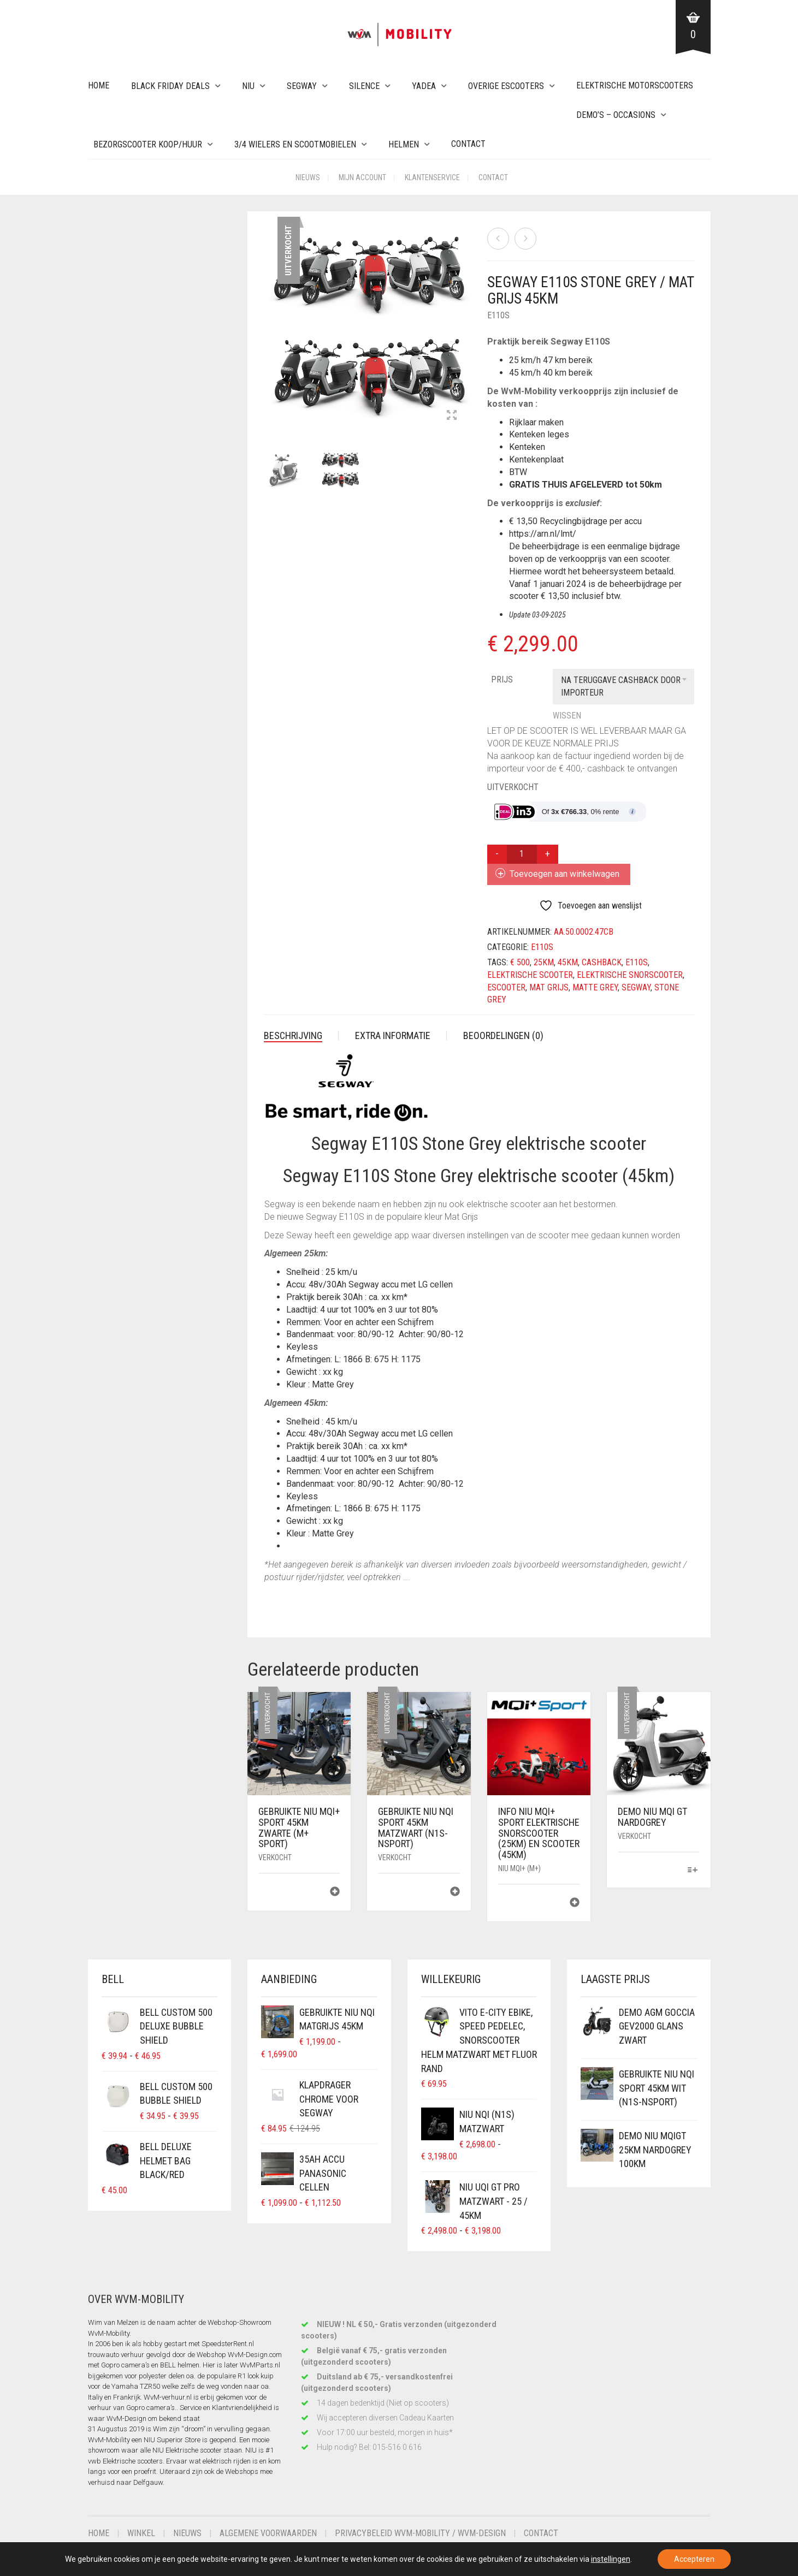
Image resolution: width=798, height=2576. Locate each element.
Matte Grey (595, 987)
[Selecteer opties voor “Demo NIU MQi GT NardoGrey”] (692, 1871)
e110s (636, 962)
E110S (498, 315)
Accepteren (694, 2559)
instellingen (610, 2559)
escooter (506, 987)
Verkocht (275, 1857)
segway (636, 987)
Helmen (403, 144)
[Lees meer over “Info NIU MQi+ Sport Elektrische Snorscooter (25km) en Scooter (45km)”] (575, 1903)
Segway (302, 86)
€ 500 (520, 962)
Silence (364, 86)
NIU (248, 86)
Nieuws (307, 177)
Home (98, 85)
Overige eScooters (506, 86)
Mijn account (362, 177)
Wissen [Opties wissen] (567, 715)
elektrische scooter (530, 975)
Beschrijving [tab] (293, 1035)
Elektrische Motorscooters (634, 85)
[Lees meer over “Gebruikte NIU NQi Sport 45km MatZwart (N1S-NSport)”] (455, 1893)
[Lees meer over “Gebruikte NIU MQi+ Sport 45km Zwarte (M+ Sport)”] (335, 1893)
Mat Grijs (549, 987)
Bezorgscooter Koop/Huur (147, 144)
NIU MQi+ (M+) (519, 1868)
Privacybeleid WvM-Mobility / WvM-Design (420, 2533)
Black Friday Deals (170, 86)
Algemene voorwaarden (268, 2533)
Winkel (141, 2533)
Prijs (502, 679)
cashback (602, 962)
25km (544, 962)
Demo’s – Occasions (615, 115)
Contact (468, 144)
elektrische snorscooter (630, 975)
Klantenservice (432, 177)
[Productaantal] (522, 854)
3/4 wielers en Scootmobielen (295, 144)
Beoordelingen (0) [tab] (503, 1035)
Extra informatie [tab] (392, 1035)
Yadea (424, 86)
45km (568, 962)
